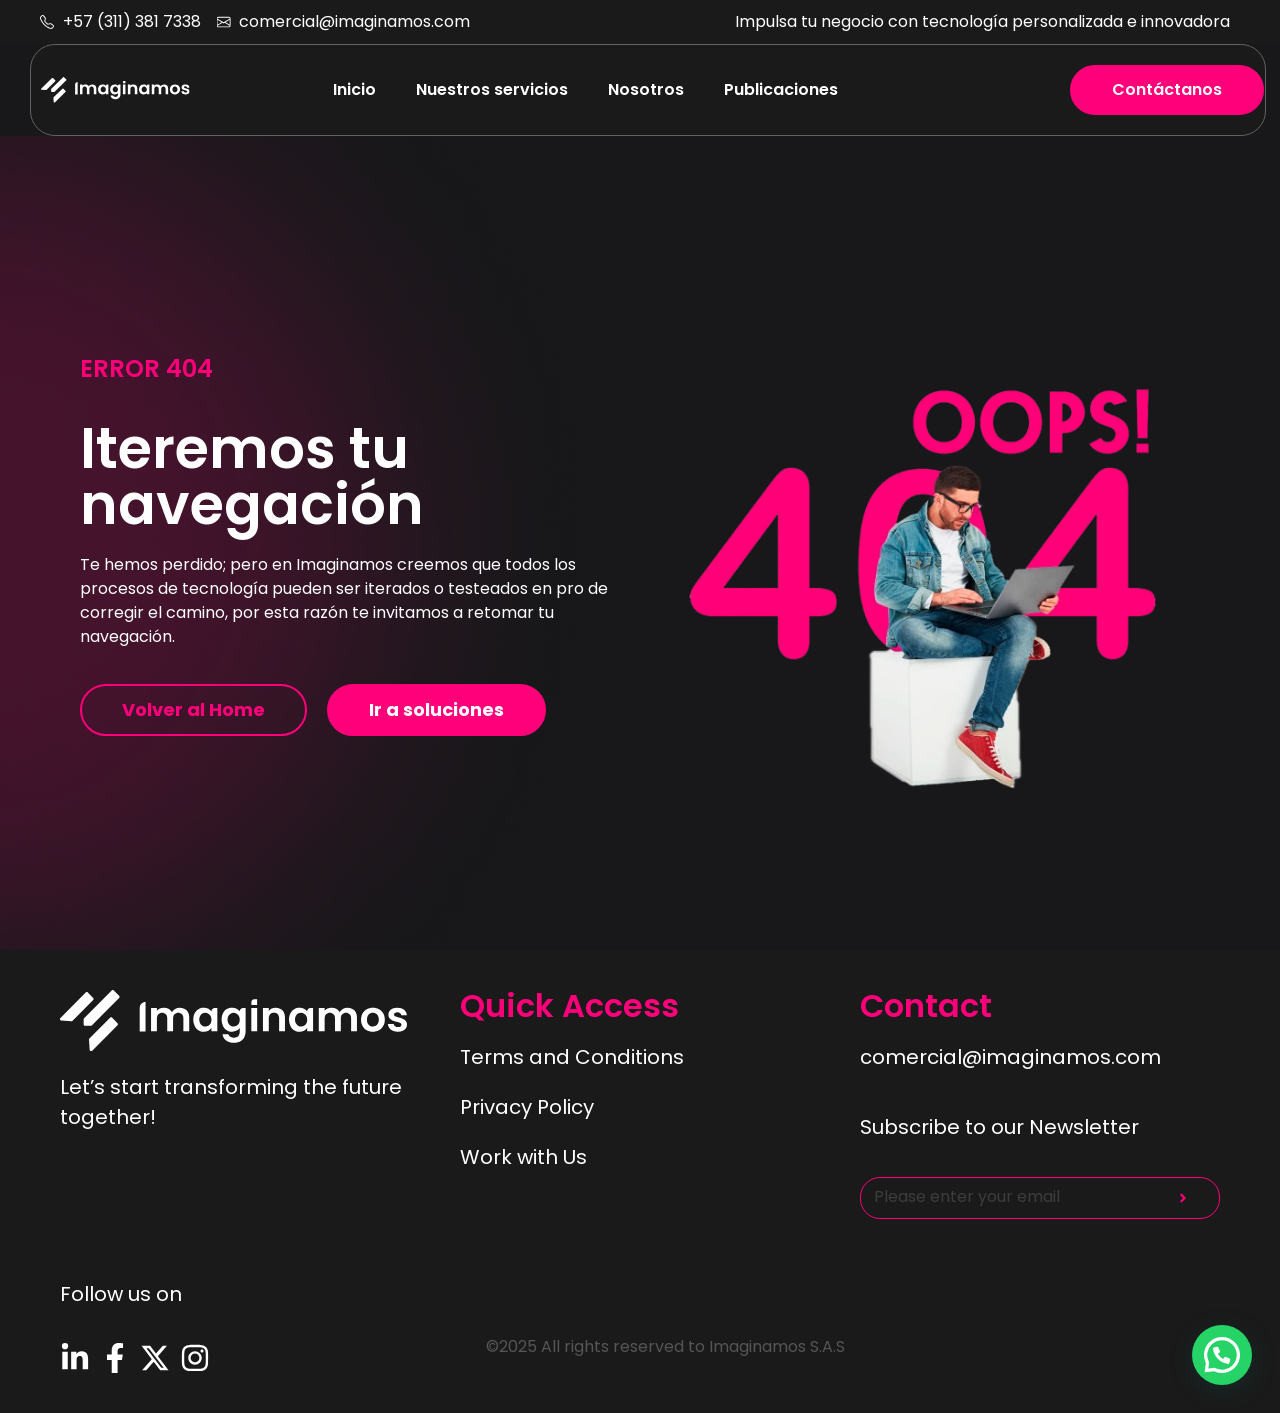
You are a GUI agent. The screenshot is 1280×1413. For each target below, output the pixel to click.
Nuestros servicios (492, 89)
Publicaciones (781, 89)
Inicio (354, 89)
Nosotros (646, 89)
